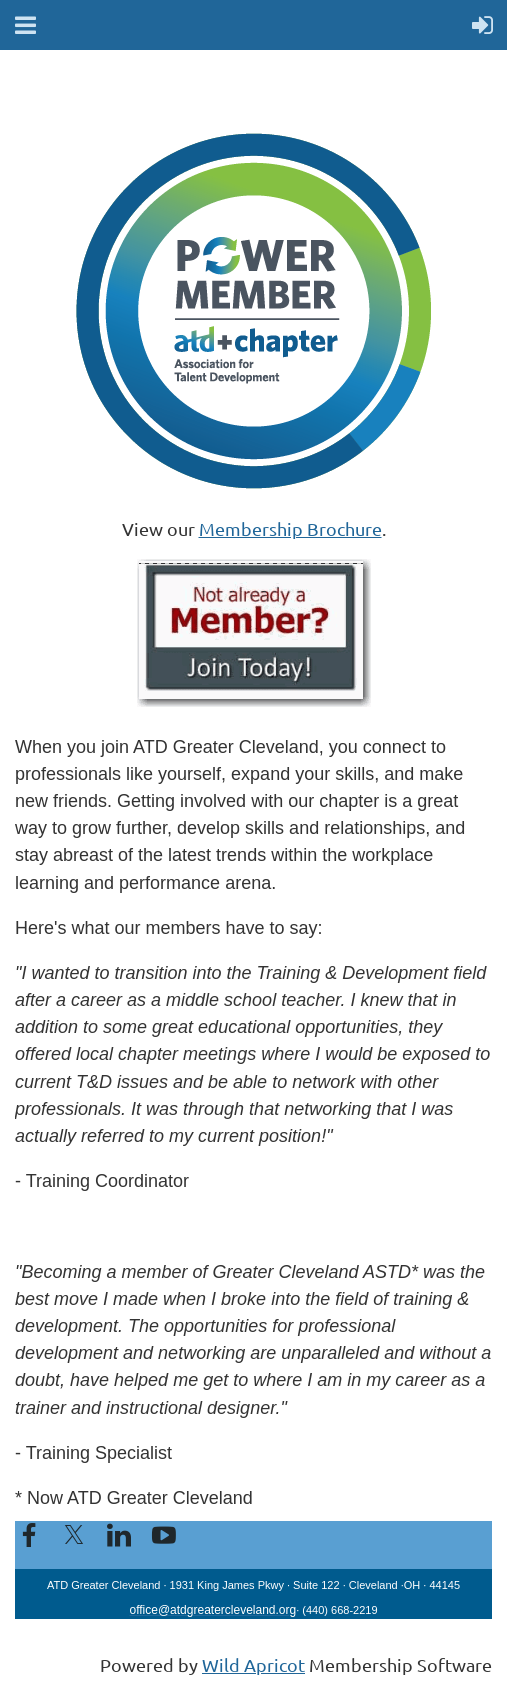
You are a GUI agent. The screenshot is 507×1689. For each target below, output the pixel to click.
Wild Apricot (253, 1664)
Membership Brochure (290, 528)
